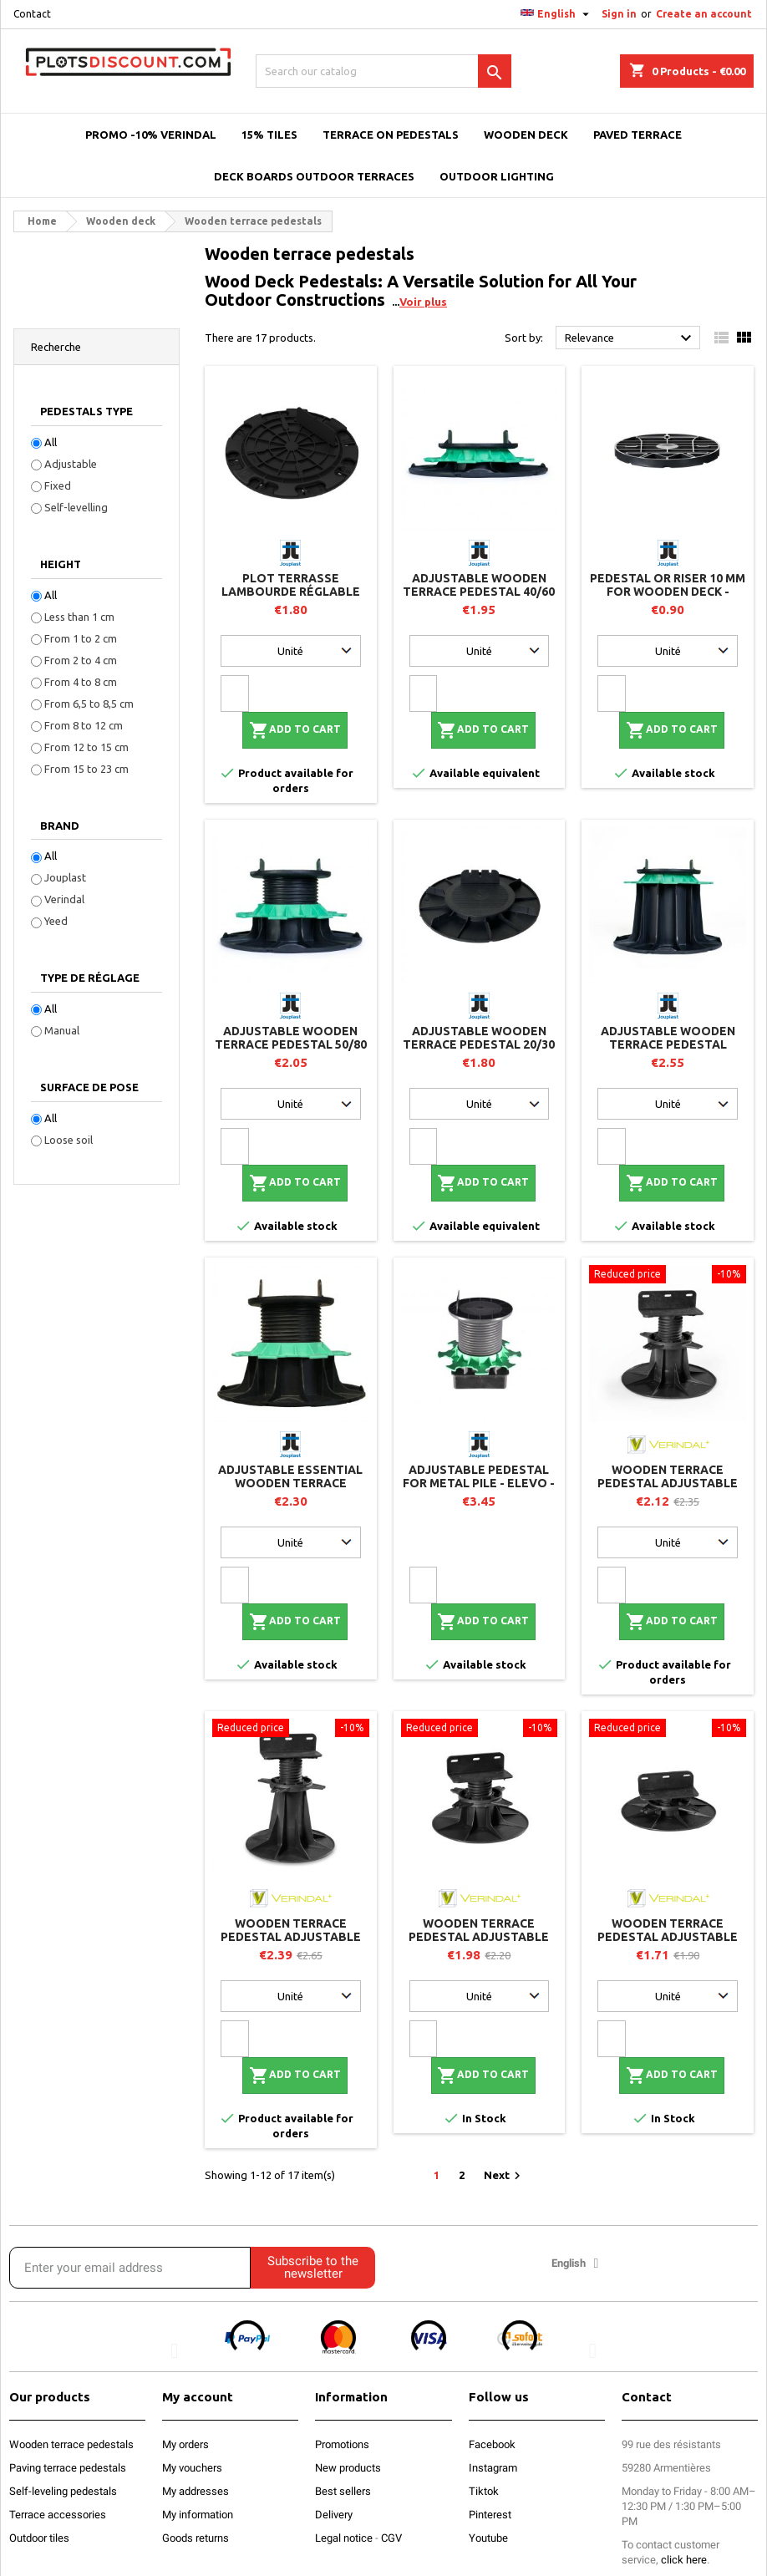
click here (684, 2559)
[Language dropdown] (557, 14)
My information (197, 2514)
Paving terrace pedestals (67, 2468)
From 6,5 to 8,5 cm (89, 703)
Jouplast (65, 877)
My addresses (195, 2491)
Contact (32, 13)
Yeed (56, 921)
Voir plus (423, 301)
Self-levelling (76, 507)
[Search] (383, 71)
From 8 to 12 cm (83, 725)
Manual (61, 1030)
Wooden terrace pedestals (71, 2444)
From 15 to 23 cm (86, 769)
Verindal (64, 899)
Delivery (334, 2514)
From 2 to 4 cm (80, 660)
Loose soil (68, 1140)
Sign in (619, 13)
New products (348, 2468)
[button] (174, 2350)
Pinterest (490, 2514)
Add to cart (295, 730)
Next (504, 2175)
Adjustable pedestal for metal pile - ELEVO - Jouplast (479, 1483)
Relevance (630, 338)
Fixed (57, 485)
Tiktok (484, 2491)
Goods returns (195, 2538)
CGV (391, 2538)
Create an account (704, 13)
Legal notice (344, 2538)
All (50, 442)
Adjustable (70, 464)
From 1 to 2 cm (80, 638)
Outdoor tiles (39, 2538)
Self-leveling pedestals (63, 2491)
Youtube (488, 2538)
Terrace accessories (57, 2514)
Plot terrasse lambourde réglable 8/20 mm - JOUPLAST (290, 592)
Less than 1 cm (79, 616)
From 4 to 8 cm (80, 682)
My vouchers (192, 2468)
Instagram (493, 2468)
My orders (185, 2444)
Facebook (492, 2444)
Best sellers (343, 2491)
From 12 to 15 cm (86, 747)
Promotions (342, 2444)
